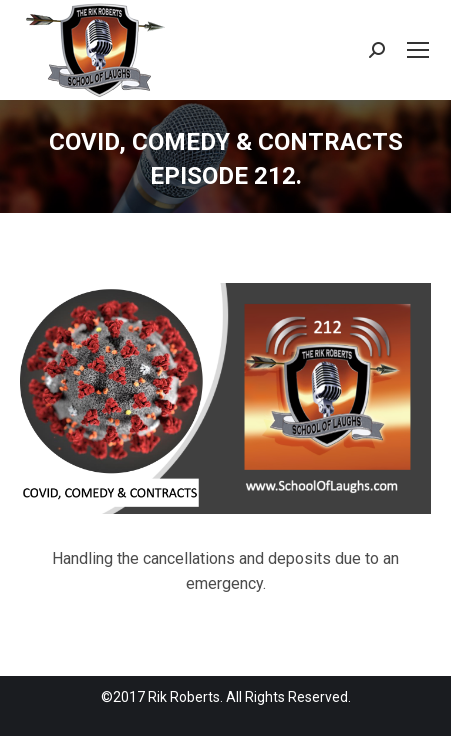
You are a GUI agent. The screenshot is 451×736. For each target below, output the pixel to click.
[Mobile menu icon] (418, 50)
